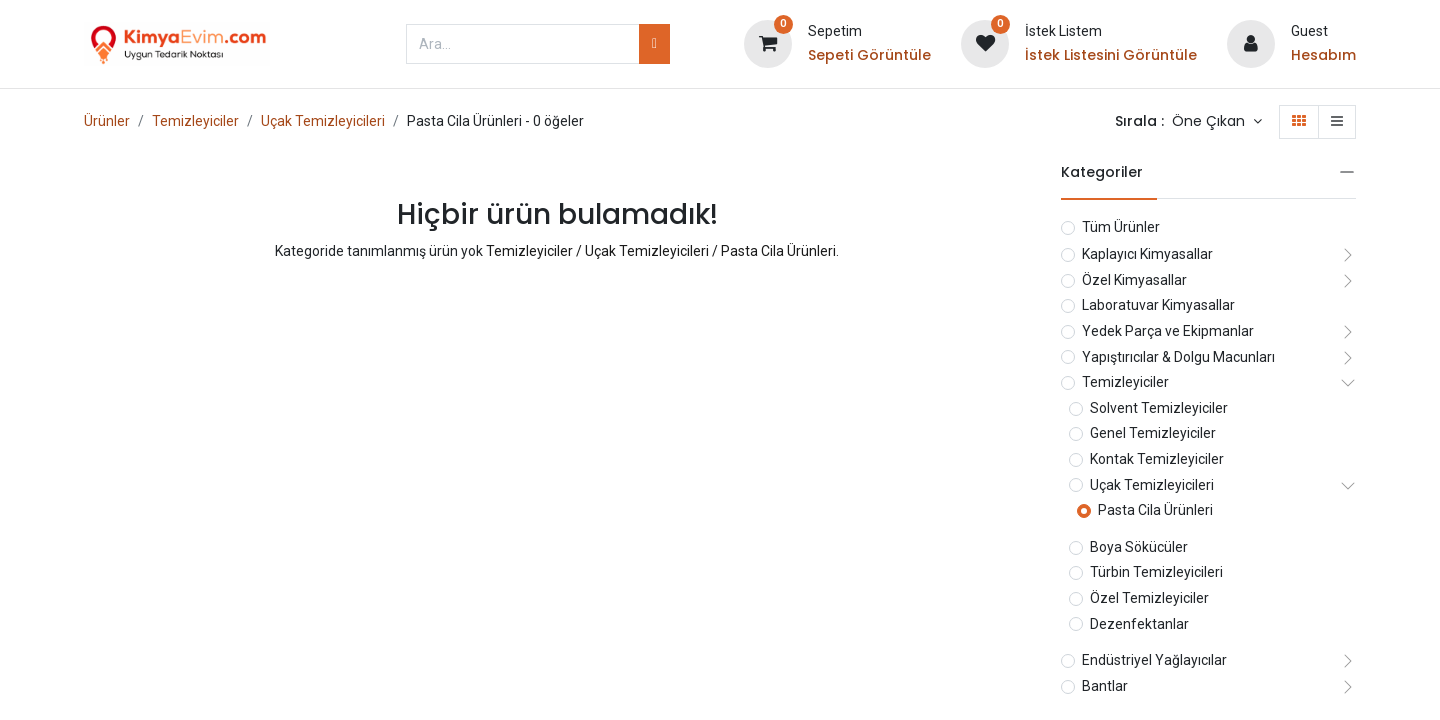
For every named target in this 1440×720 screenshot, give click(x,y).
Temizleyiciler (195, 121)
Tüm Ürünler (1121, 227)
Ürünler (107, 121)
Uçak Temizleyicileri (323, 121)
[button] (1217, 122)
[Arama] (654, 44)
